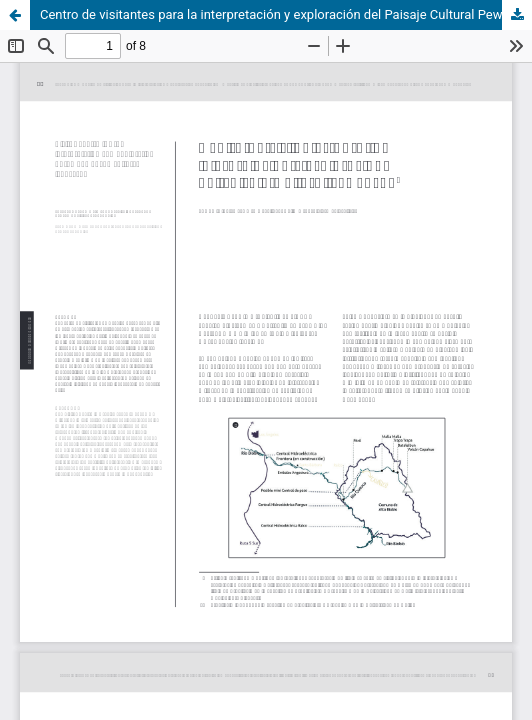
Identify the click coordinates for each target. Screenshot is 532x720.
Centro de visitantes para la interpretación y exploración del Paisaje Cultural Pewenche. (286, 14)
